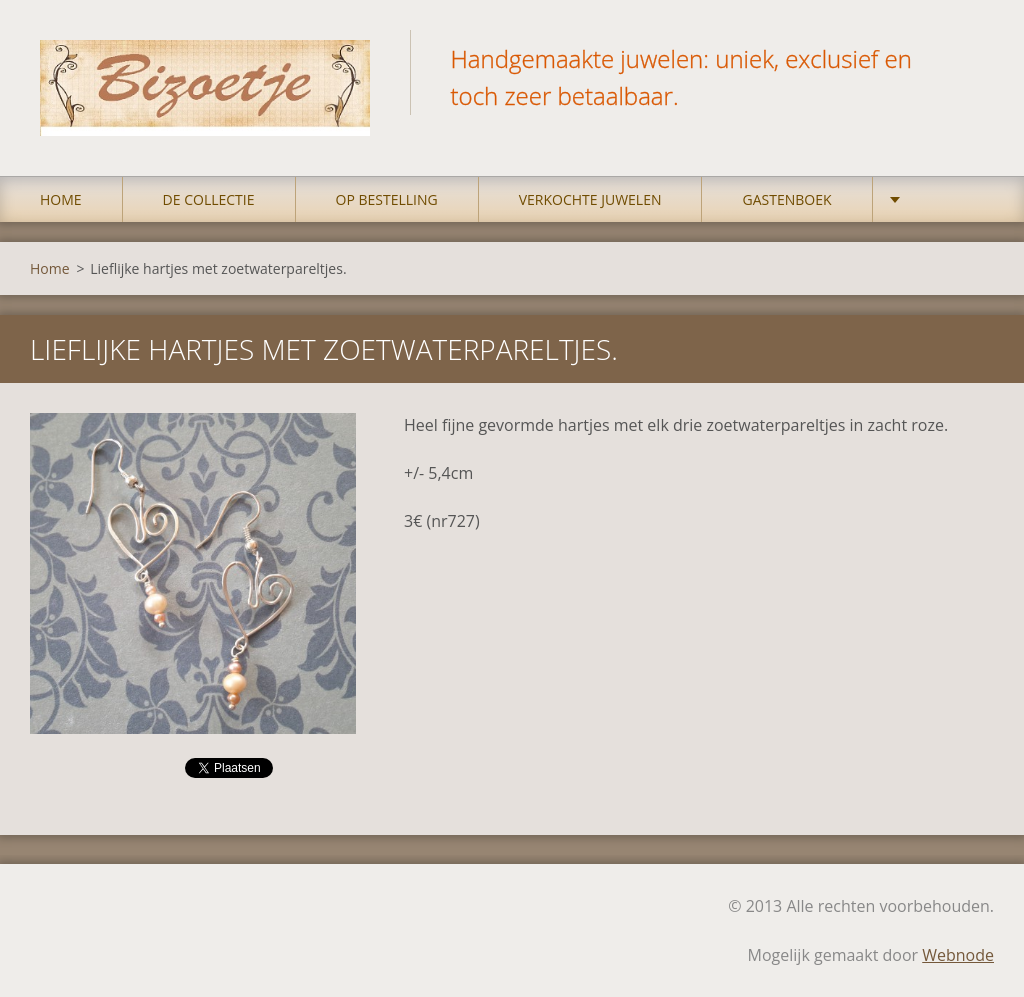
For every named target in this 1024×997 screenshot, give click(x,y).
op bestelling (387, 199)
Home (61, 199)
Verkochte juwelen (590, 199)
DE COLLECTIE (209, 199)
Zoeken (972, 58)
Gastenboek (786, 199)
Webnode (958, 955)
